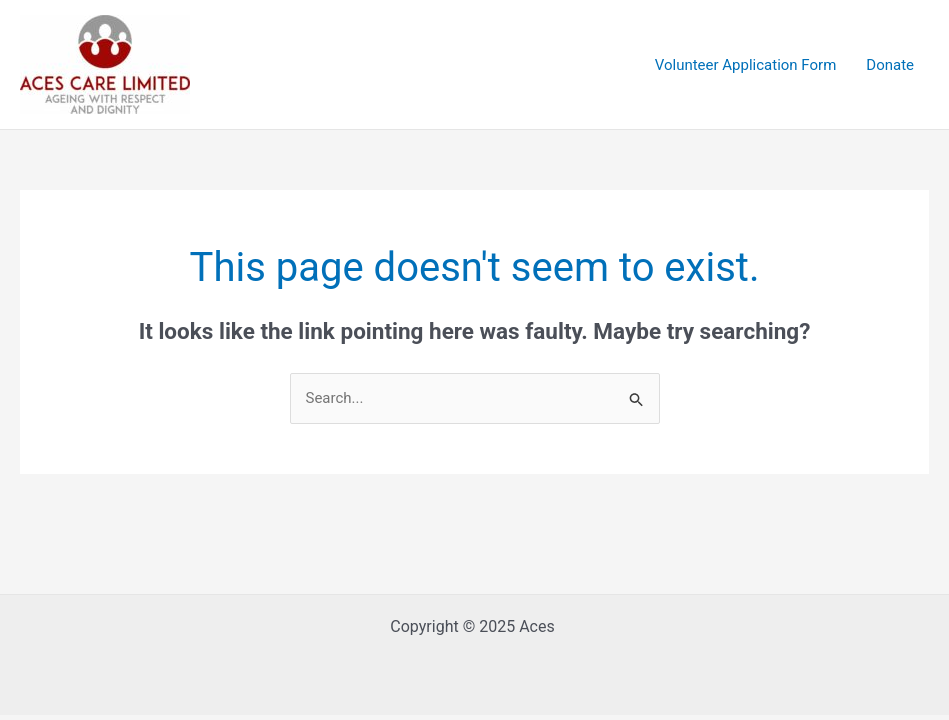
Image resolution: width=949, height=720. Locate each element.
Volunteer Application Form (746, 65)
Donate (890, 65)
